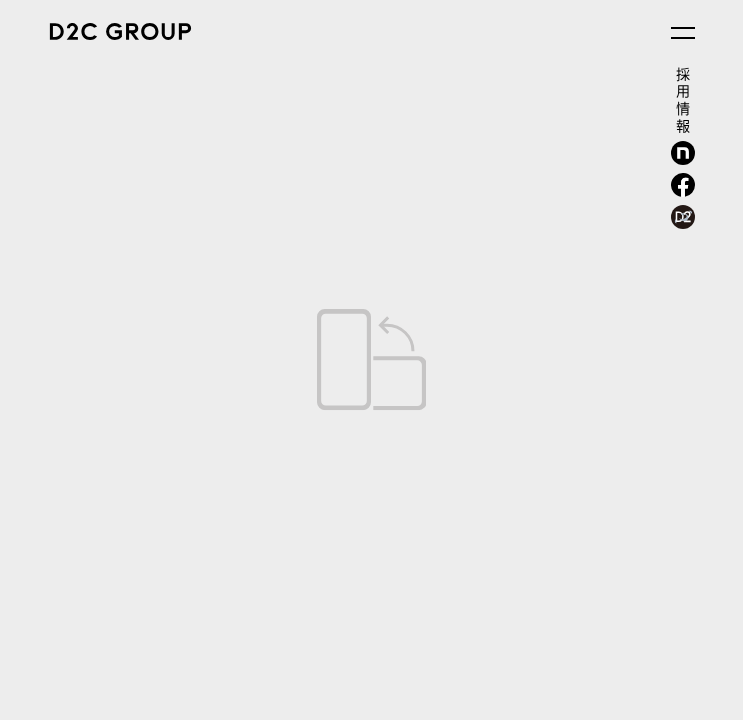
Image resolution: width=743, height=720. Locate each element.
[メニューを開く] (683, 33)
